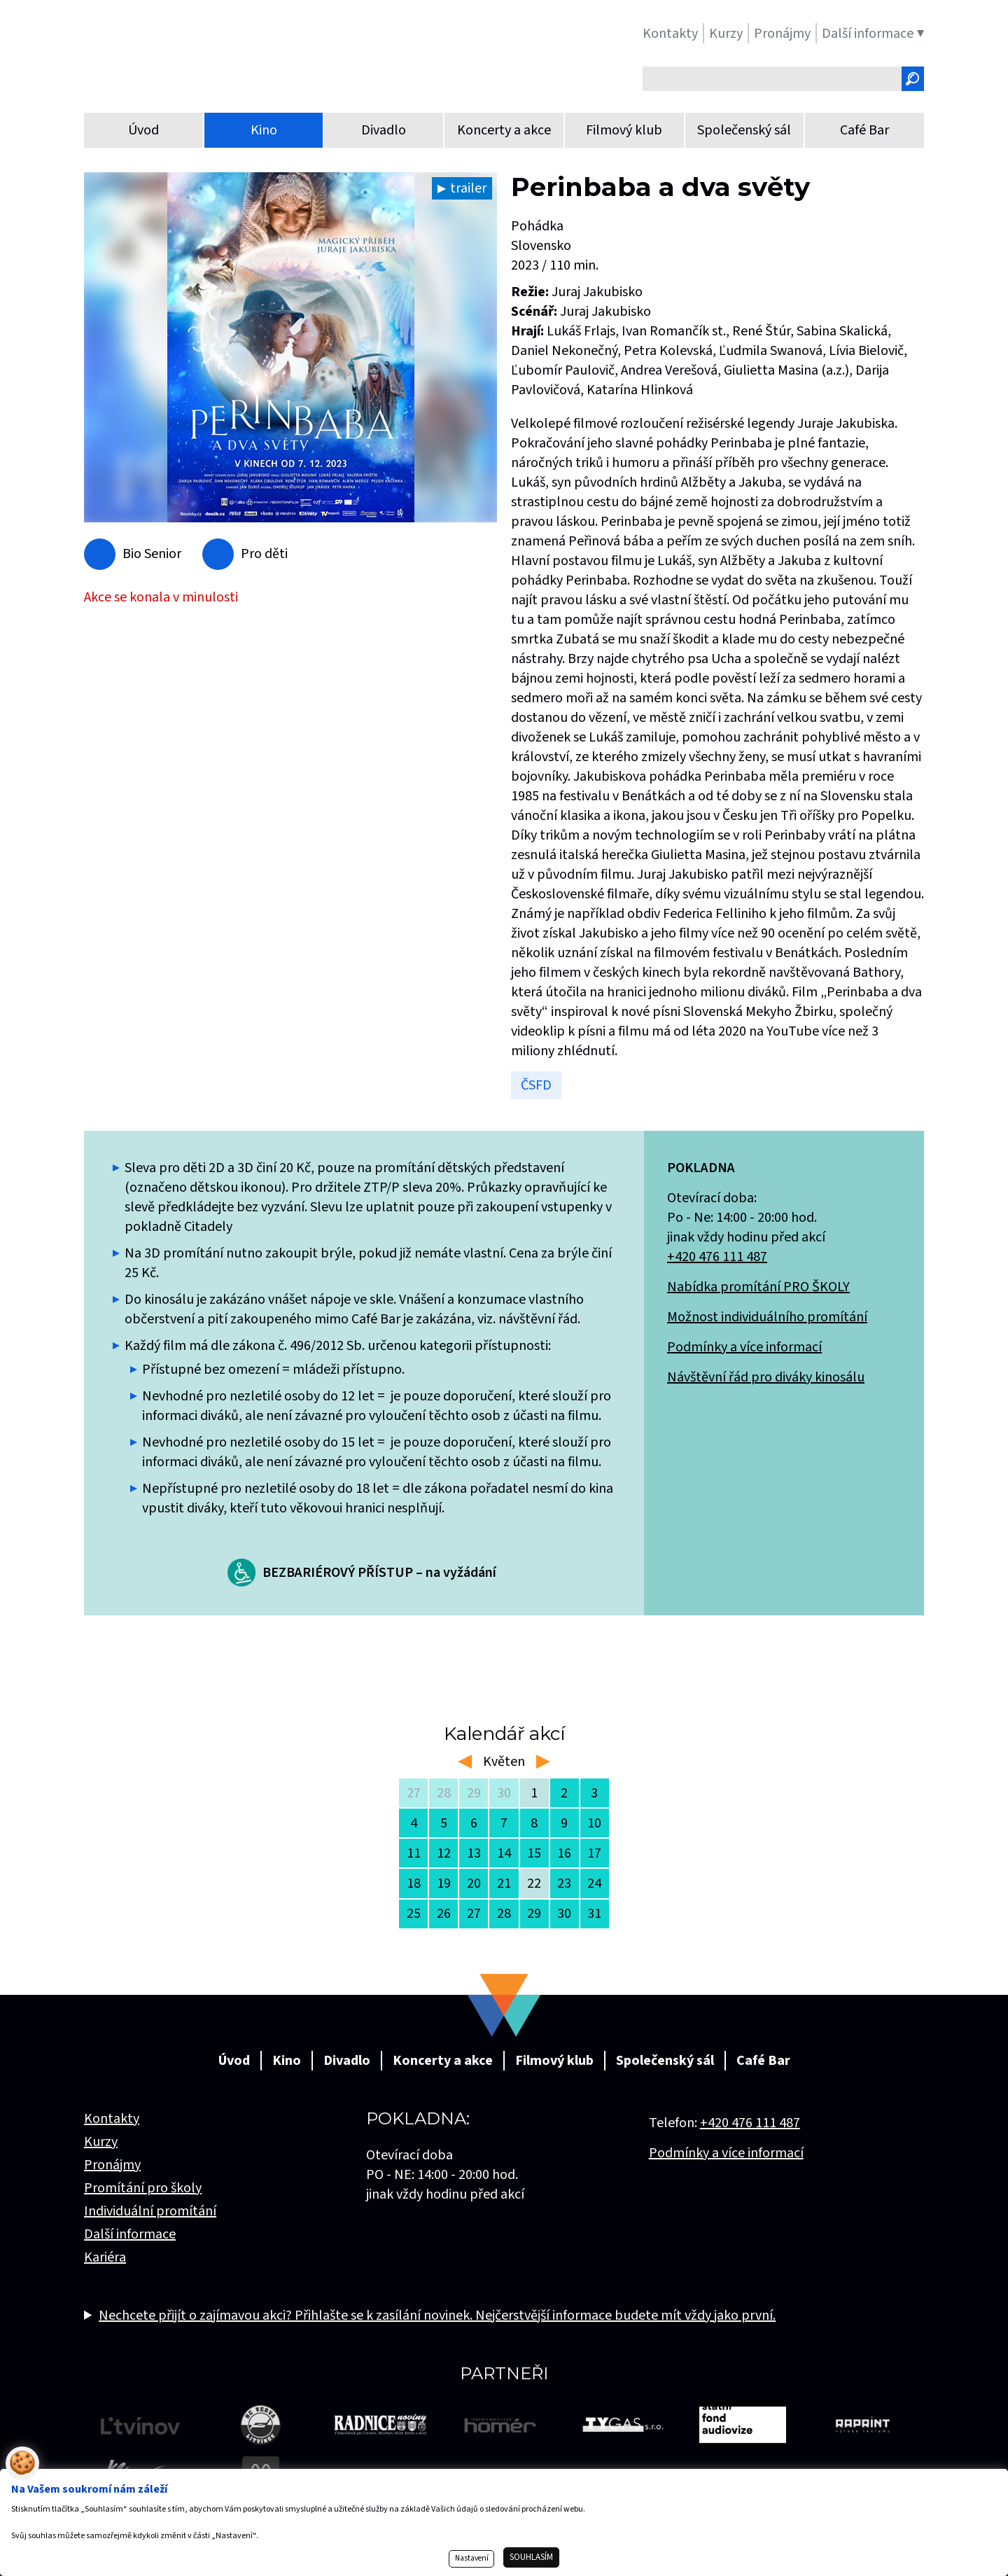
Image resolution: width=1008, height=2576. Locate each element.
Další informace (130, 2234)
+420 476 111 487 (717, 1257)
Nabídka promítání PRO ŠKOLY (758, 1287)
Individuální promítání (150, 2211)
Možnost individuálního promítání (767, 1317)
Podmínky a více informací (744, 1347)
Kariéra (105, 2257)
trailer (468, 188)
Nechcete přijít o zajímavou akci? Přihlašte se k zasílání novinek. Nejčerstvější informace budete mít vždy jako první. (437, 2315)
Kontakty (111, 2119)
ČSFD (536, 1085)
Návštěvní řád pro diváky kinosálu (765, 1377)
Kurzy (101, 2142)
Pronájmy (112, 2165)
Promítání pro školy (143, 2188)
